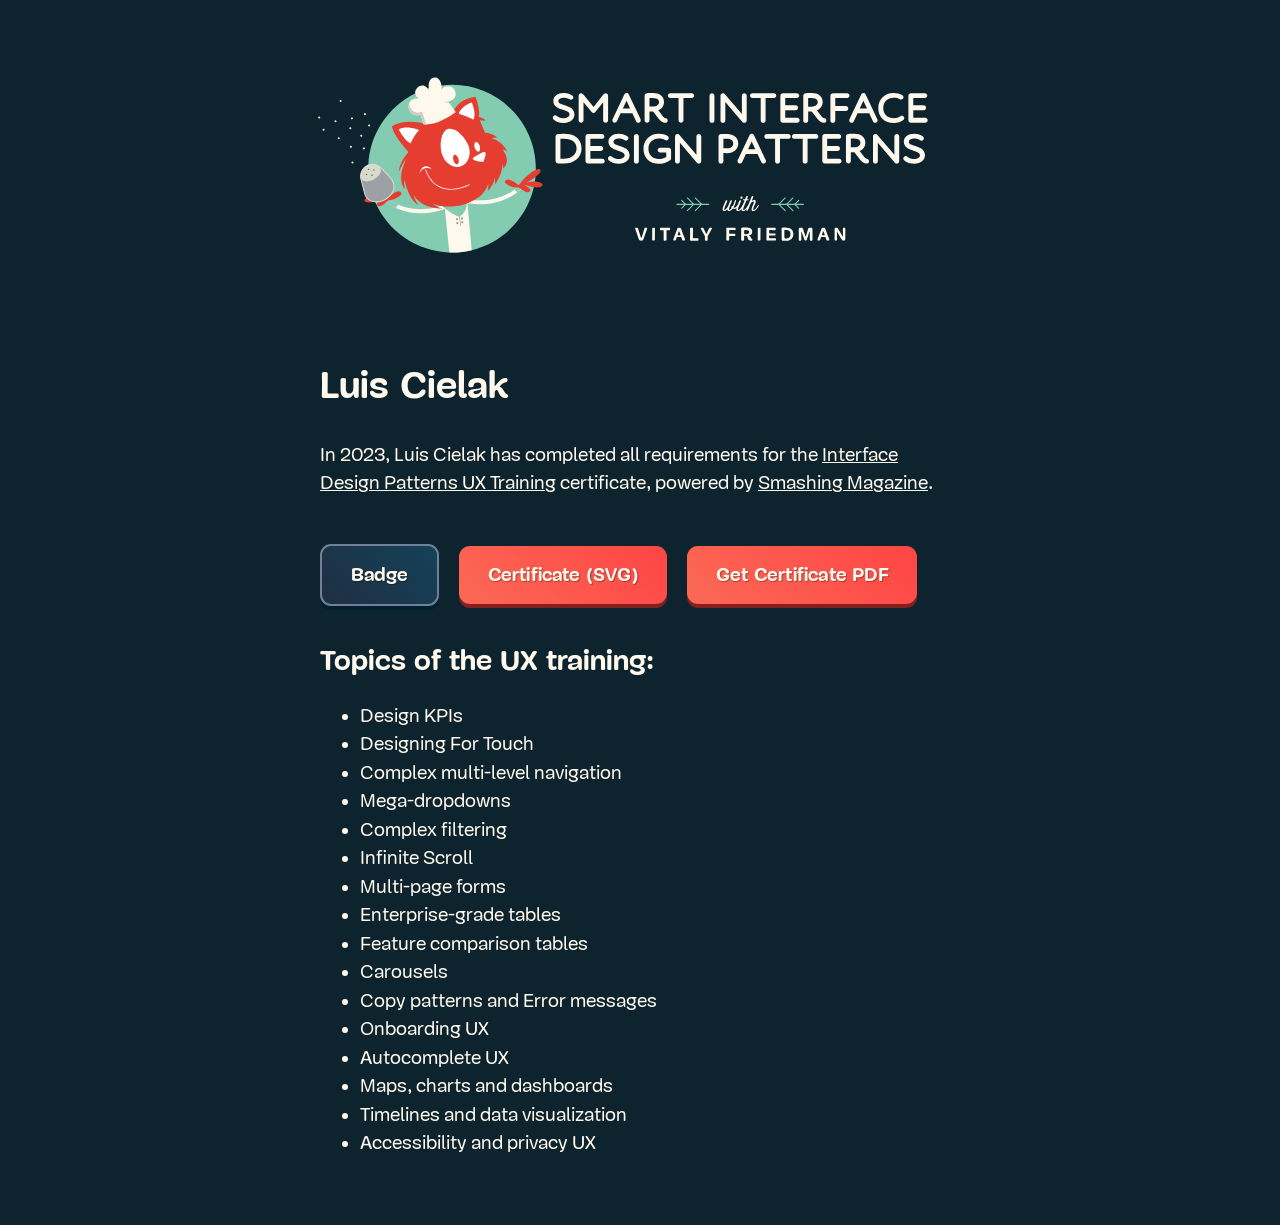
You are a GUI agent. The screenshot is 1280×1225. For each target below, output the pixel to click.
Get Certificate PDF (802, 575)
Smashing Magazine (843, 483)
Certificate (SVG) (563, 575)
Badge (380, 575)
